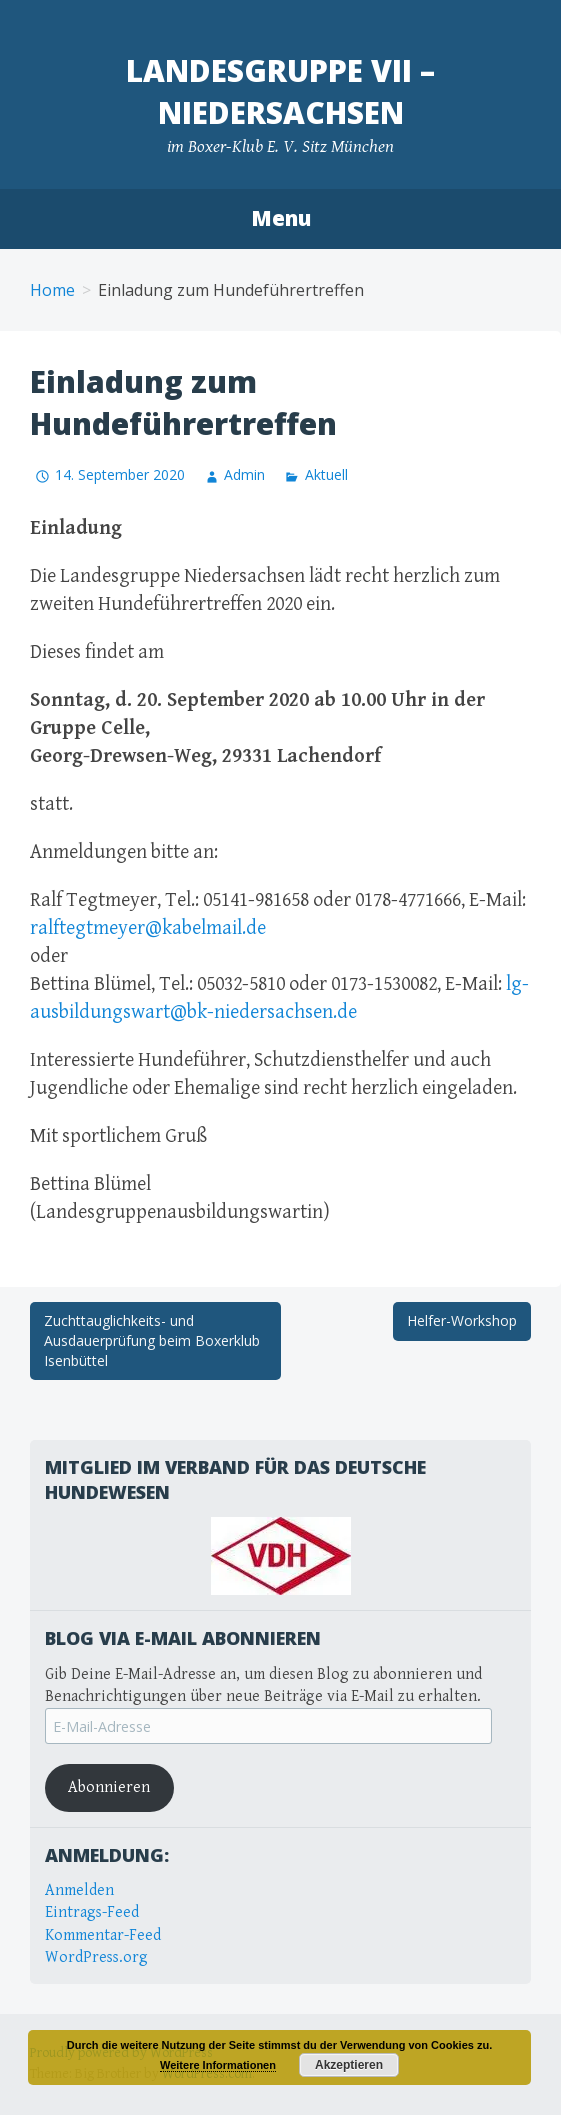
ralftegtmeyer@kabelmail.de (148, 928)
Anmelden (79, 1890)
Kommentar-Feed (103, 1935)
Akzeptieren (349, 2065)
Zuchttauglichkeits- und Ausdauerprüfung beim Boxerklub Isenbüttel (152, 1340)
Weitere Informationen (218, 2065)
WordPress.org (96, 1957)
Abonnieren (109, 1787)
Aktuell (326, 474)
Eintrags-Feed (92, 1912)
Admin (244, 474)
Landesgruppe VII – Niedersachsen (280, 91)
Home (52, 290)
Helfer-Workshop (462, 1320)
